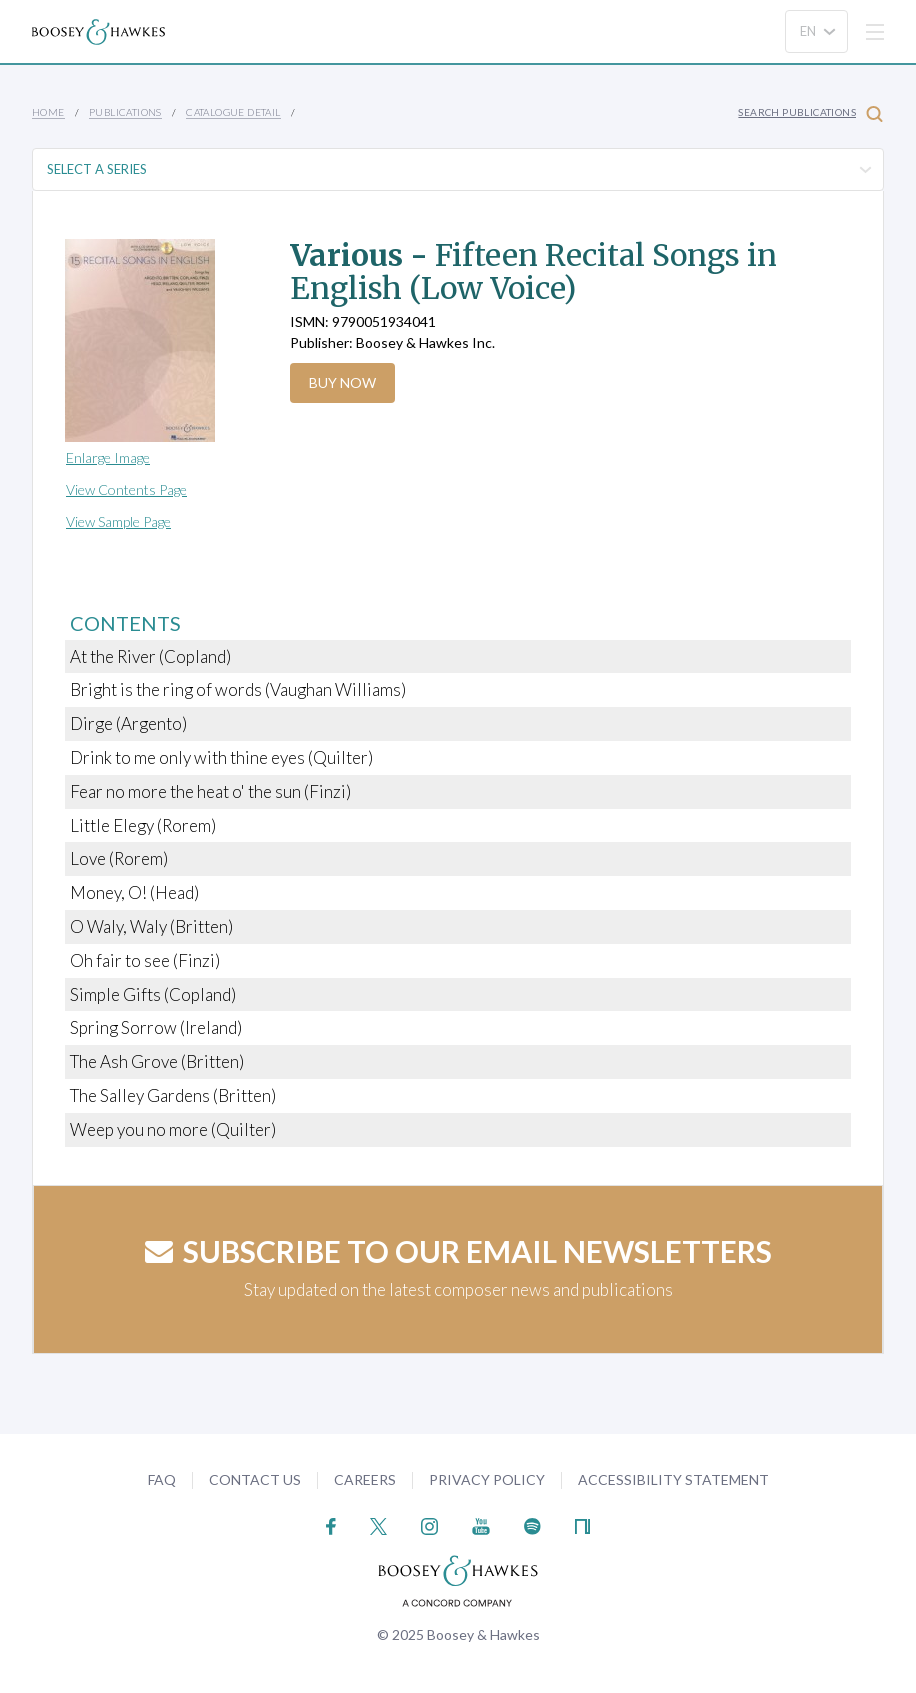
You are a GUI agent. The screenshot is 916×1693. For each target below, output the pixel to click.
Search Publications (810, 113)
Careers (365, 1479)
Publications (125, 112)
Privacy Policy (487, 1479)
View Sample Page (118, 521)
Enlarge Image (108, 457)
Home (48, 112)
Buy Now (342, 382)
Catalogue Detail (233, 112)
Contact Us (255, 1479)
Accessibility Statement (673, 1479)
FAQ (162, 1479)
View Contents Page (126, 489)
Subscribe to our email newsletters (458, 1251)
